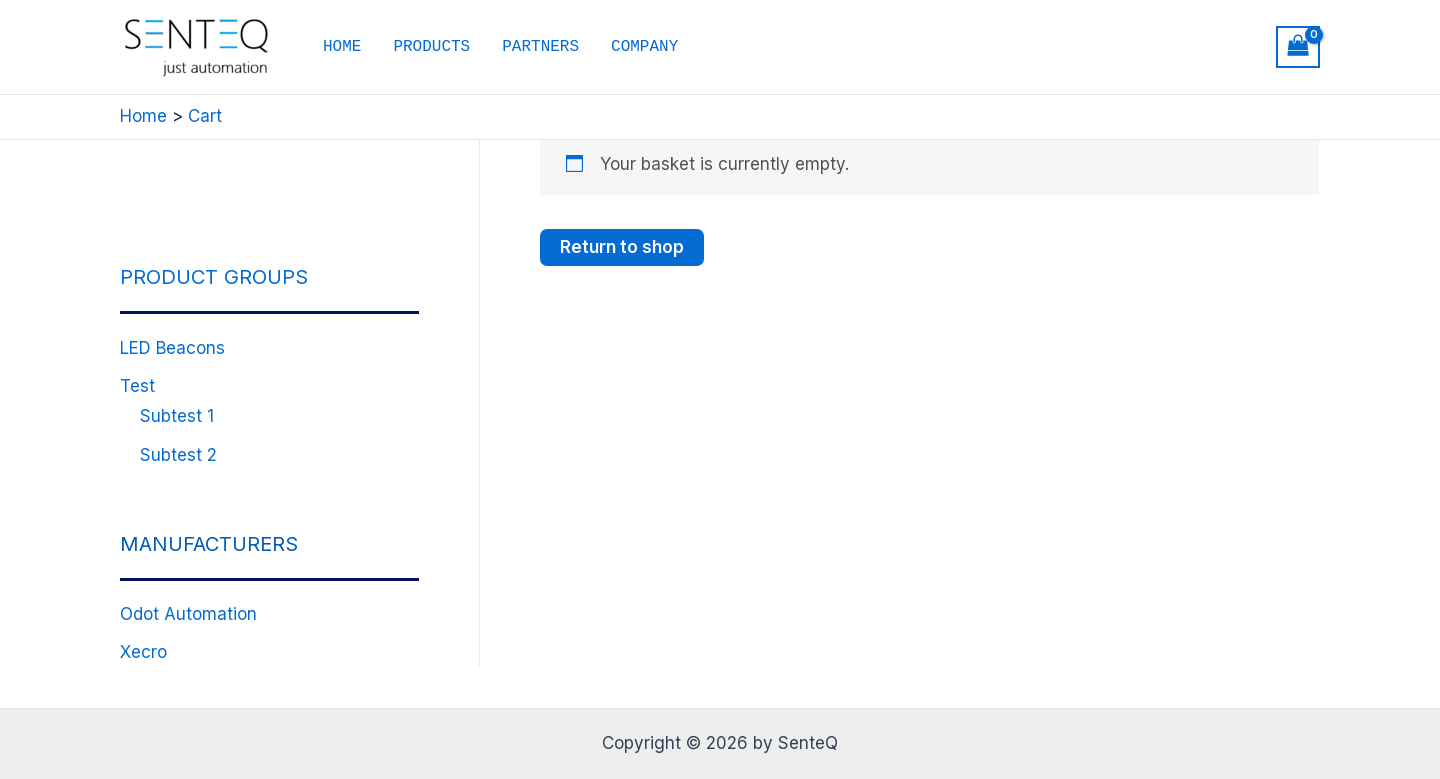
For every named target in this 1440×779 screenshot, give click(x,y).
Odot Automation (188, 614)
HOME (342, 47)
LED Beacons (172, 348)
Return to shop (622, 247)
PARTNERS (540, 47)
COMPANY (644, 47)
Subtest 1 (177, 416)
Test (137, 386)
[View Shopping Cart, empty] (1298, 47)
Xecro (143, 652)
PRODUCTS (431, 47)
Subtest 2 (178, 455)
